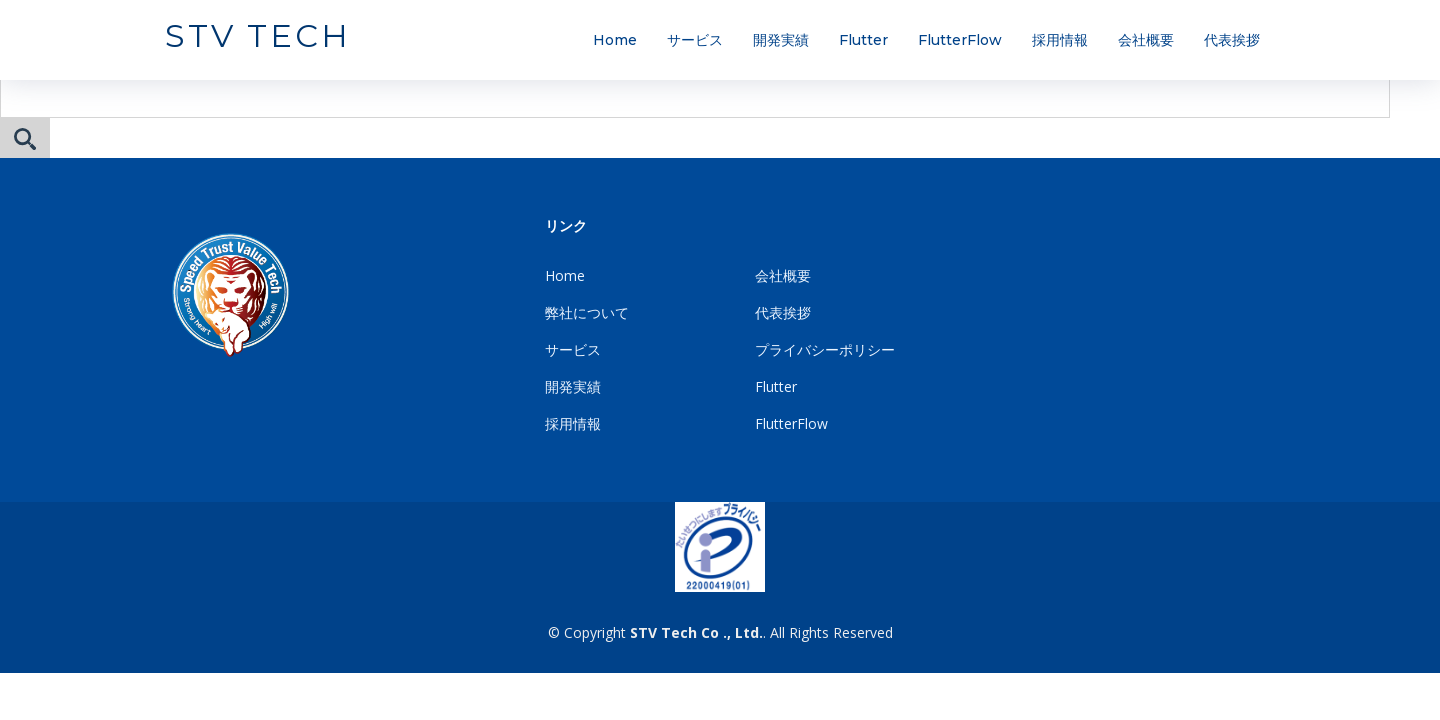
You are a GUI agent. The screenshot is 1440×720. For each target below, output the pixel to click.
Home (615, 40)
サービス (695, 40)
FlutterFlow (960, 40)
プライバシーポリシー (825, 349)
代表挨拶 (1232, 40)
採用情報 (1060, 40)
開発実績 (781, 40)
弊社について (587, 312)
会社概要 (1146, 40)
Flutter (863, 40)
